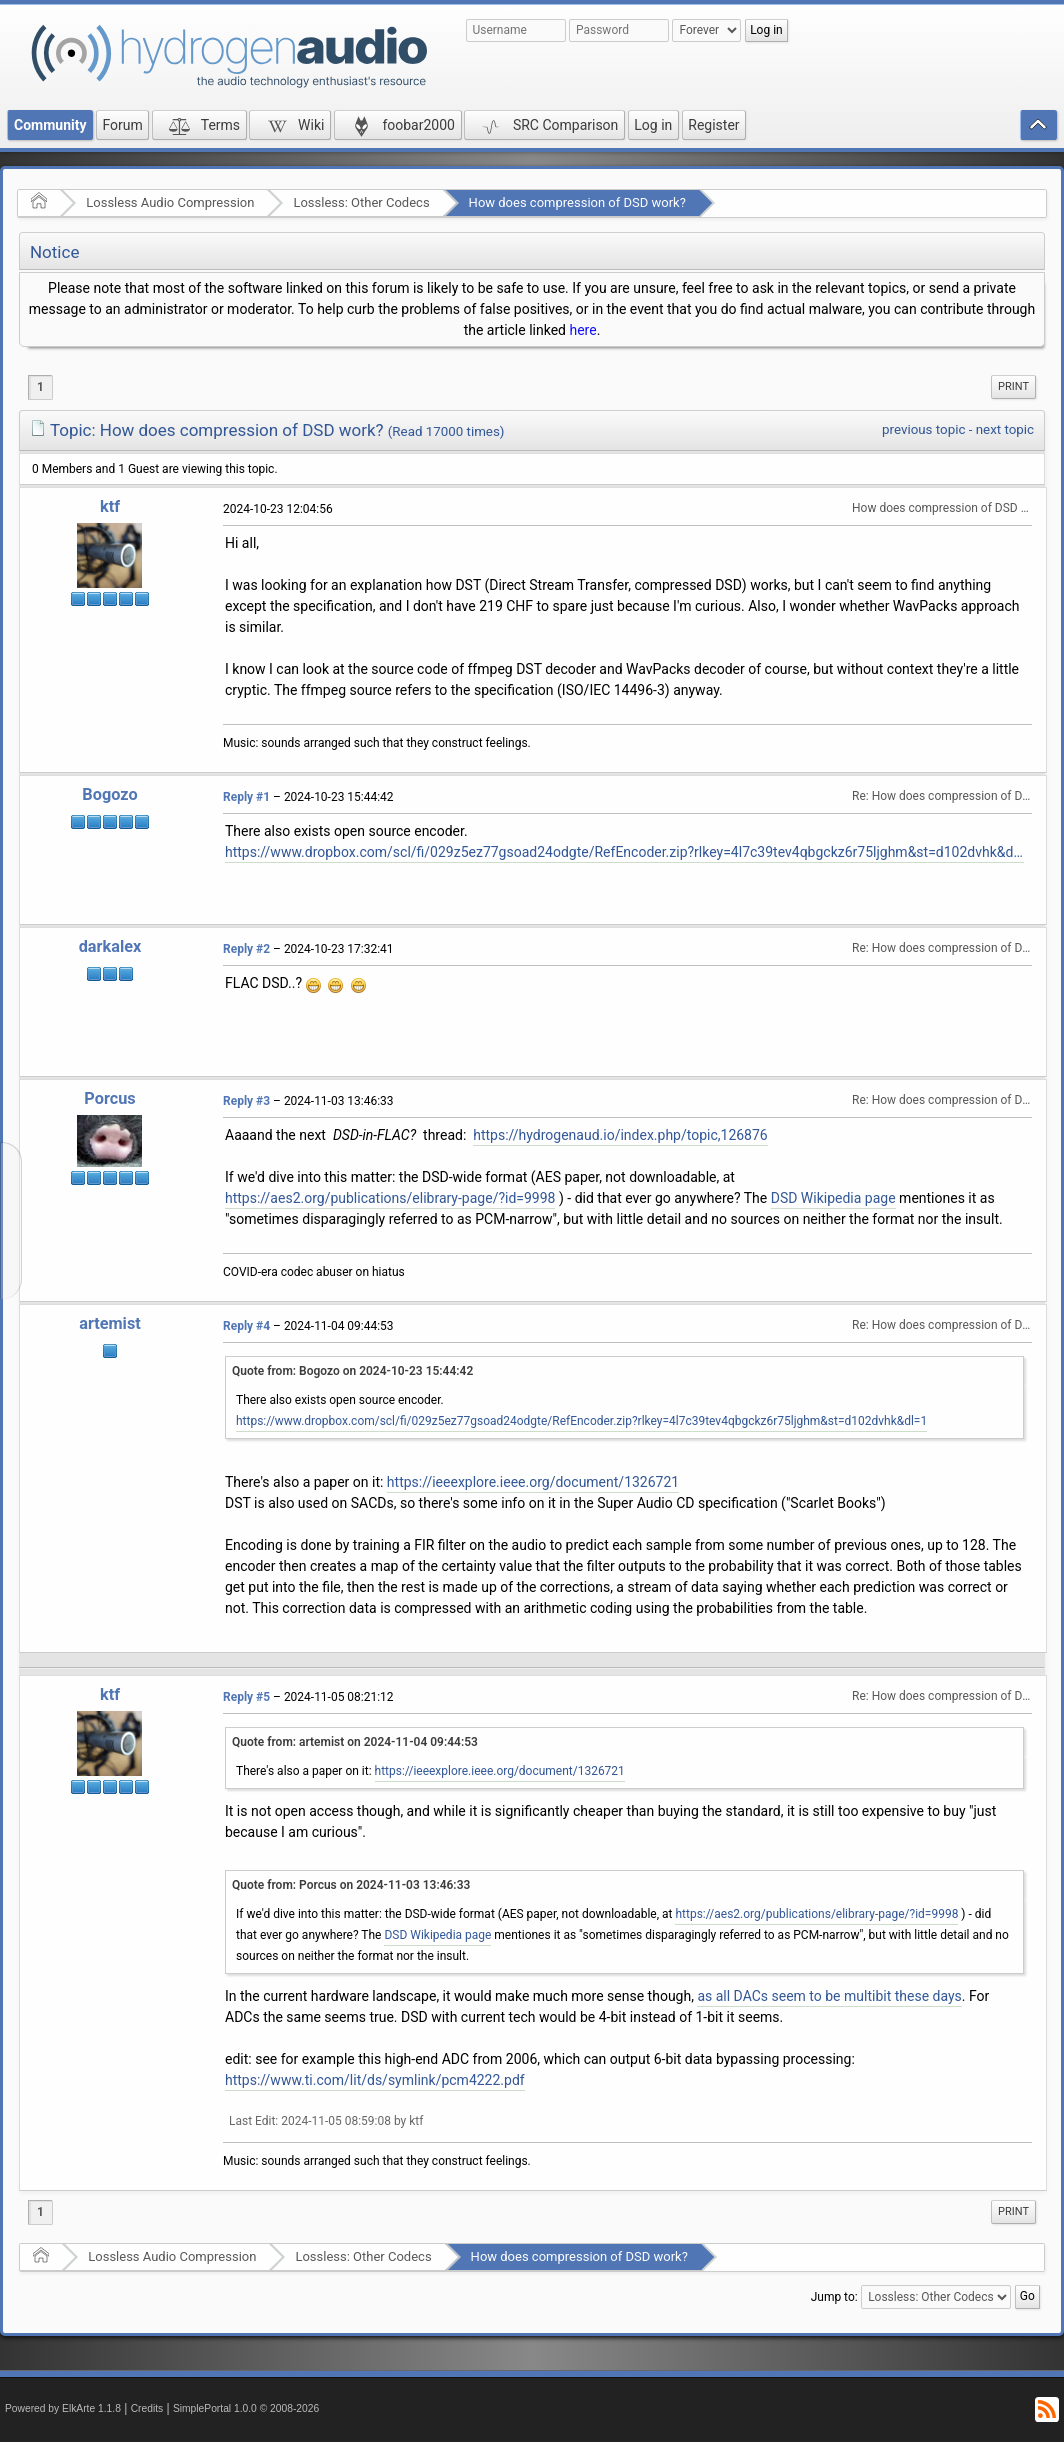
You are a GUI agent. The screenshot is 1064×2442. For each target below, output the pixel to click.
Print (1013, 386)
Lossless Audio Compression (170, 202)
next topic (1005, 429)
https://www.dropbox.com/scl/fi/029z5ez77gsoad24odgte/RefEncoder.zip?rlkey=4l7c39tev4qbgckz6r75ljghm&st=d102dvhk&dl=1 (624, 852)
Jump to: (834, 2297)
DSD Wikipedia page (833, 1198)
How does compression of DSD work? (577, 202)
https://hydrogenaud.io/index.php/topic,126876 (620, 1135)
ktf (110, 506)
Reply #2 (246, 949)
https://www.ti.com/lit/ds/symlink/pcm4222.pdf (375, 2080)
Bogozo (109, 794)
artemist (110, 1323)
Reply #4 (246, 1326)
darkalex (110, 946)
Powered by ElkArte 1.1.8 (63, 2408)
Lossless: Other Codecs (361, 202)
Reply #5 (246, 1697)
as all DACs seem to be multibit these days (829, 1996)
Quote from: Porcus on (351, 1885)
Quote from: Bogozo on (352, 1371)
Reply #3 (246, 1101)
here (582, 330)
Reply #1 (246, 797)
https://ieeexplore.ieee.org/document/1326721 (533, 1482)
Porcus (109, 1098)
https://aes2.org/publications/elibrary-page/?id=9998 (390, 1198)
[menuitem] (1013, 387)
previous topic (923, 429)
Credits (147, 2408)
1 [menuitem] (40, 387)
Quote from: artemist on (355, 1742)
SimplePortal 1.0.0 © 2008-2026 (246, 2408)
